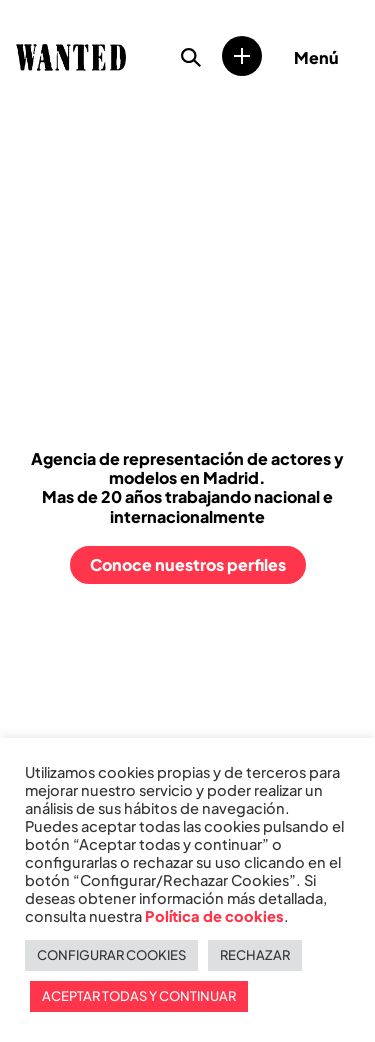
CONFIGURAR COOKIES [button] (111, 955)
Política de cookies (214, 916)
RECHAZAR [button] (255, 955)
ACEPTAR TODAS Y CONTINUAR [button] (139, 996)
